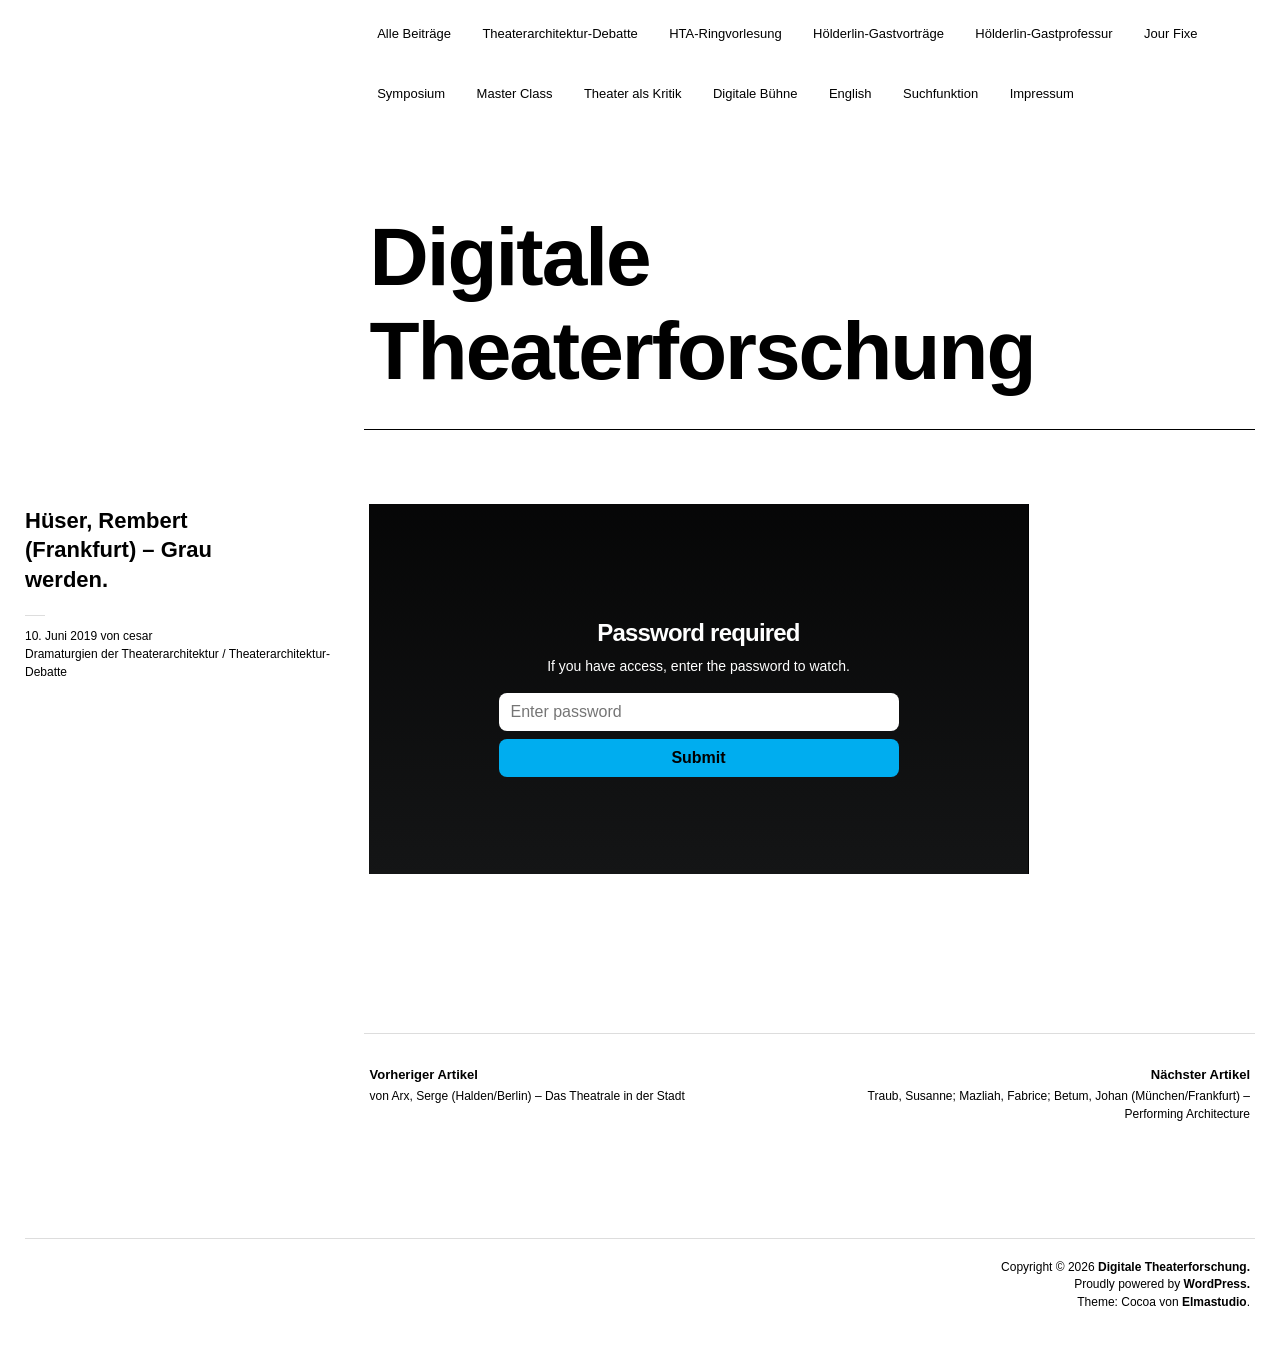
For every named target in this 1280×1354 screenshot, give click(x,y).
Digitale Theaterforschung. (1174, 1267)
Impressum (1042, 93)
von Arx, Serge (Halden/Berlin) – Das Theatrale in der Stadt (526, 1084)
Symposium (411, 93)
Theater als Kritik (633, 93)
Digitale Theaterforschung (701, 303)
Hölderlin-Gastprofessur (1043, 33)
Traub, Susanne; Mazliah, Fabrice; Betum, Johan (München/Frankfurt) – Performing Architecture (1030, 1093)
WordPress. (1217, 1284)
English (850, 93)
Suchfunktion (940, 93)
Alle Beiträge (414, 33)
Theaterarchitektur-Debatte (559, 33)
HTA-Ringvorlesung (725, 33)
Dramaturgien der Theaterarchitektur (122, 654)
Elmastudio (1214, 1302)
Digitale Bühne (755, 93)
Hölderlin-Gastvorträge (878, 33)
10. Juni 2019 (61, 636)
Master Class (515, 93)
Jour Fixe (1170, 33)
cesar (137, 636)
